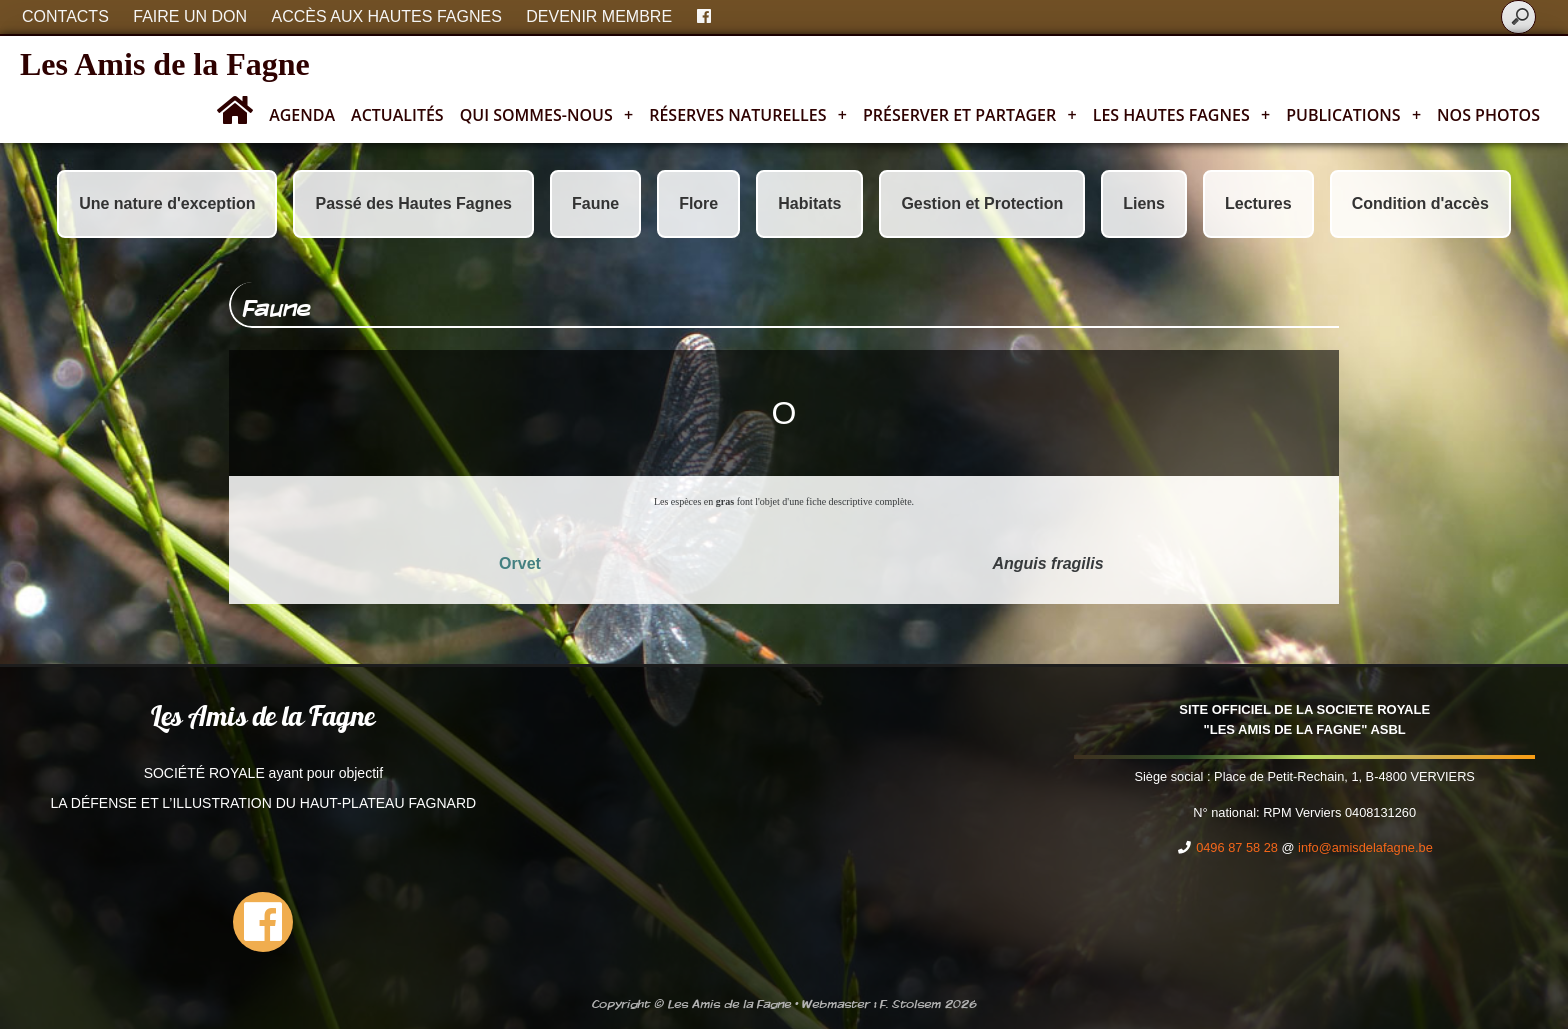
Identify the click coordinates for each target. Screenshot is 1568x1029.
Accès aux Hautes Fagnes (387, 16)
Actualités (397, 115)
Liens (1144, 203)
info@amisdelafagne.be (1365, 847)
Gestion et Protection (982, 203)
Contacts (65, 16)
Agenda (302, 115)
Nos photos (1488, 115)
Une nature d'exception (167, 203)
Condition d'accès (1420, 203)
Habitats (809, 203)
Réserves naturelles (748, 115)
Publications (1353, 115)
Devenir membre (599, 16)
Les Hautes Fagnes (1181, 115)
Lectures (1258, 203)
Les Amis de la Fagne (165, 64)
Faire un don (190, 16)
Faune (595, 203)
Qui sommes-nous (547, 115)
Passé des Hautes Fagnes (413, 203)
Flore (698, 203)
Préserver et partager (970, 115)
